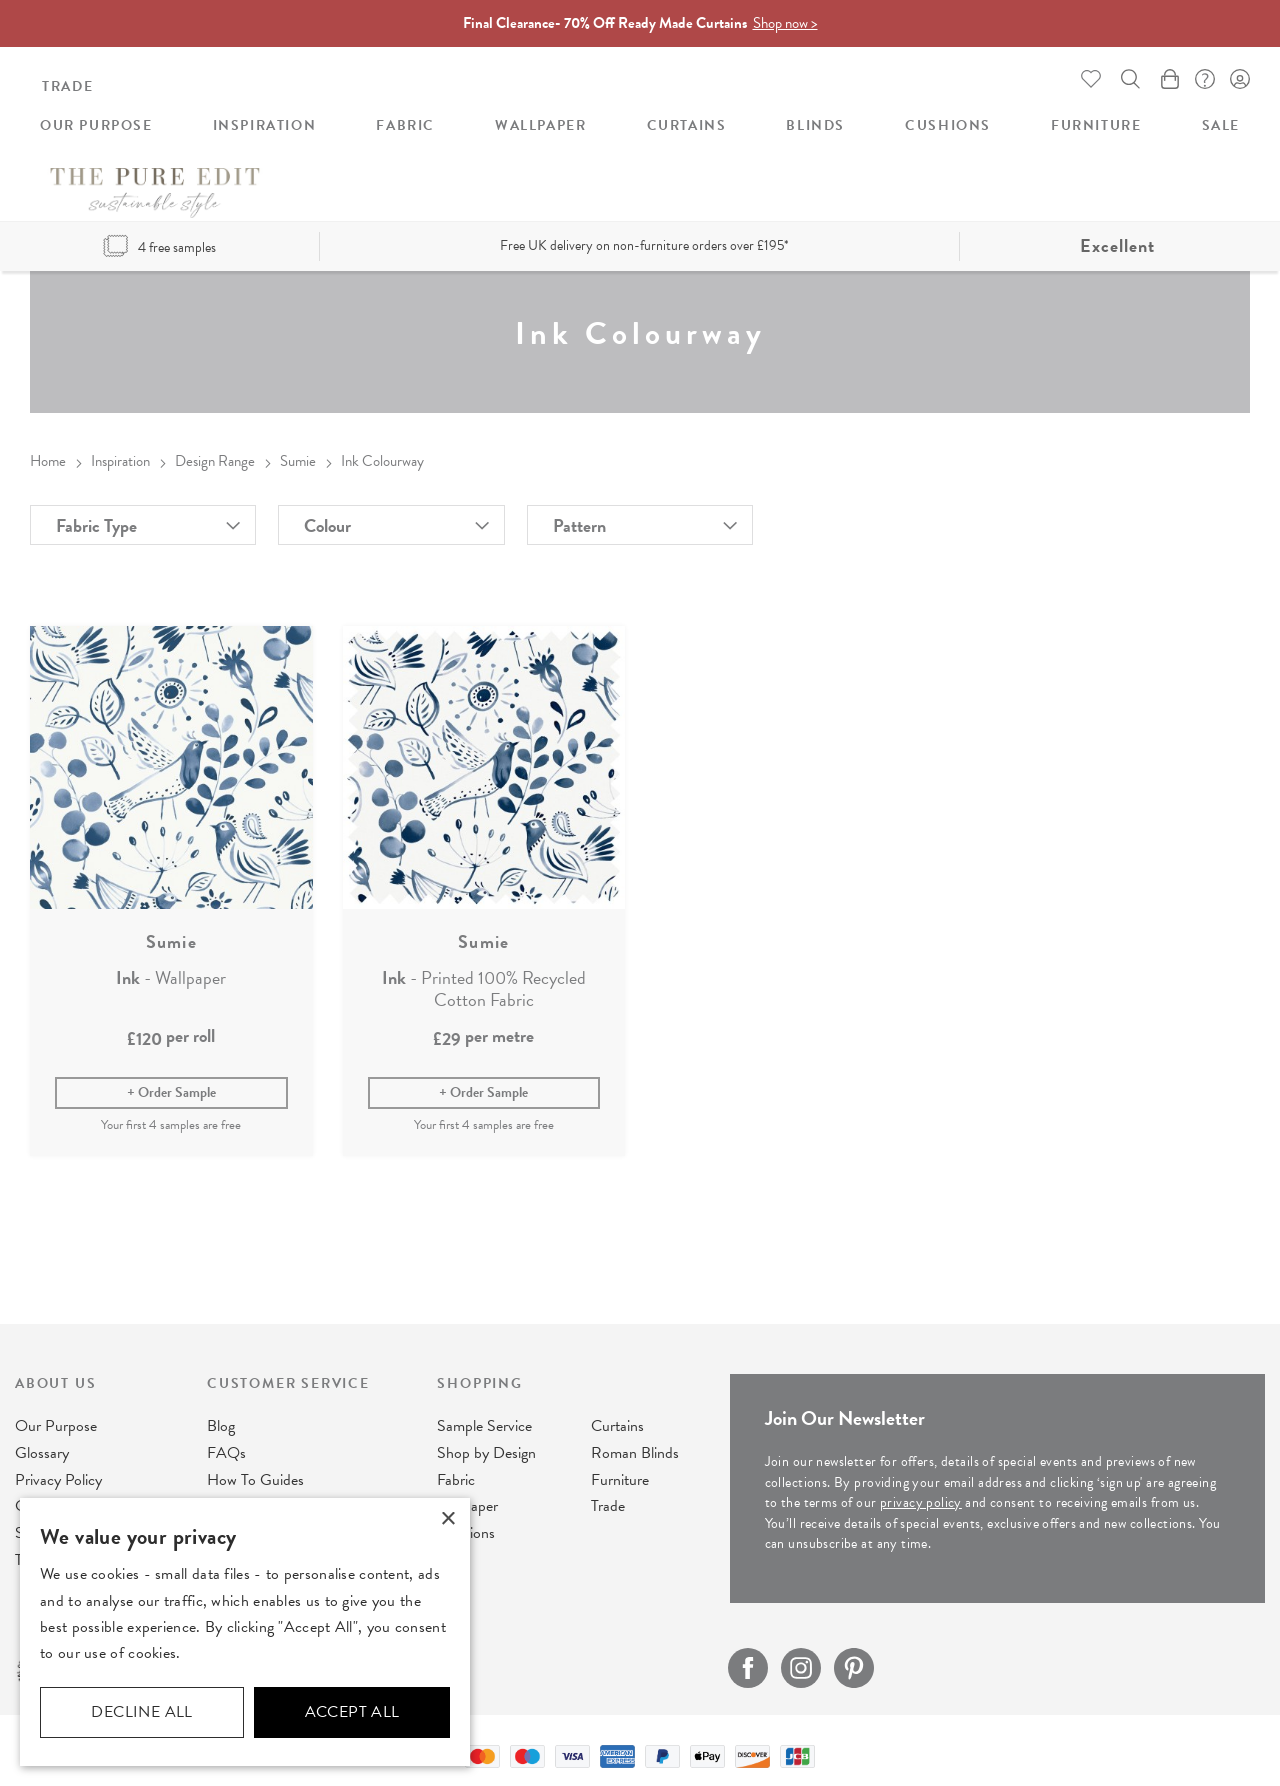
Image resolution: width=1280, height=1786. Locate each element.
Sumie (298, 455)
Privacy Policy (58, 1477)
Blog (221, 1423)
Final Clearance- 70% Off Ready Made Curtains (640, 21)
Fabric (456, 1477)
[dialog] (245, 1632)
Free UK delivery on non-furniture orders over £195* (644, 239)
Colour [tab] (327, 519)
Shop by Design (486, 1450)
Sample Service (484, 1423)
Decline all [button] (141, 1712)
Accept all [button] (352, 1712)
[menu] (640, 184)
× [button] (447, 1519)
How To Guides (255, 1477)
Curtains (617, 1423)
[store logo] (640, 111)
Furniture (620, 1477)
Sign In (1240, 76)
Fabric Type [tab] (96, 519)
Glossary (42, 1450)
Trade (67, 84)
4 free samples (159, 241)
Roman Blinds (635, 1450)
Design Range (215, 455)
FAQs (226, 1450)
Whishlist (1080, 76)
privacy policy (921, 1499)
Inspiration (120, 455)
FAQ (1200, 76)
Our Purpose (56, 1423)
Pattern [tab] (579, 519)
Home (48, 455)
